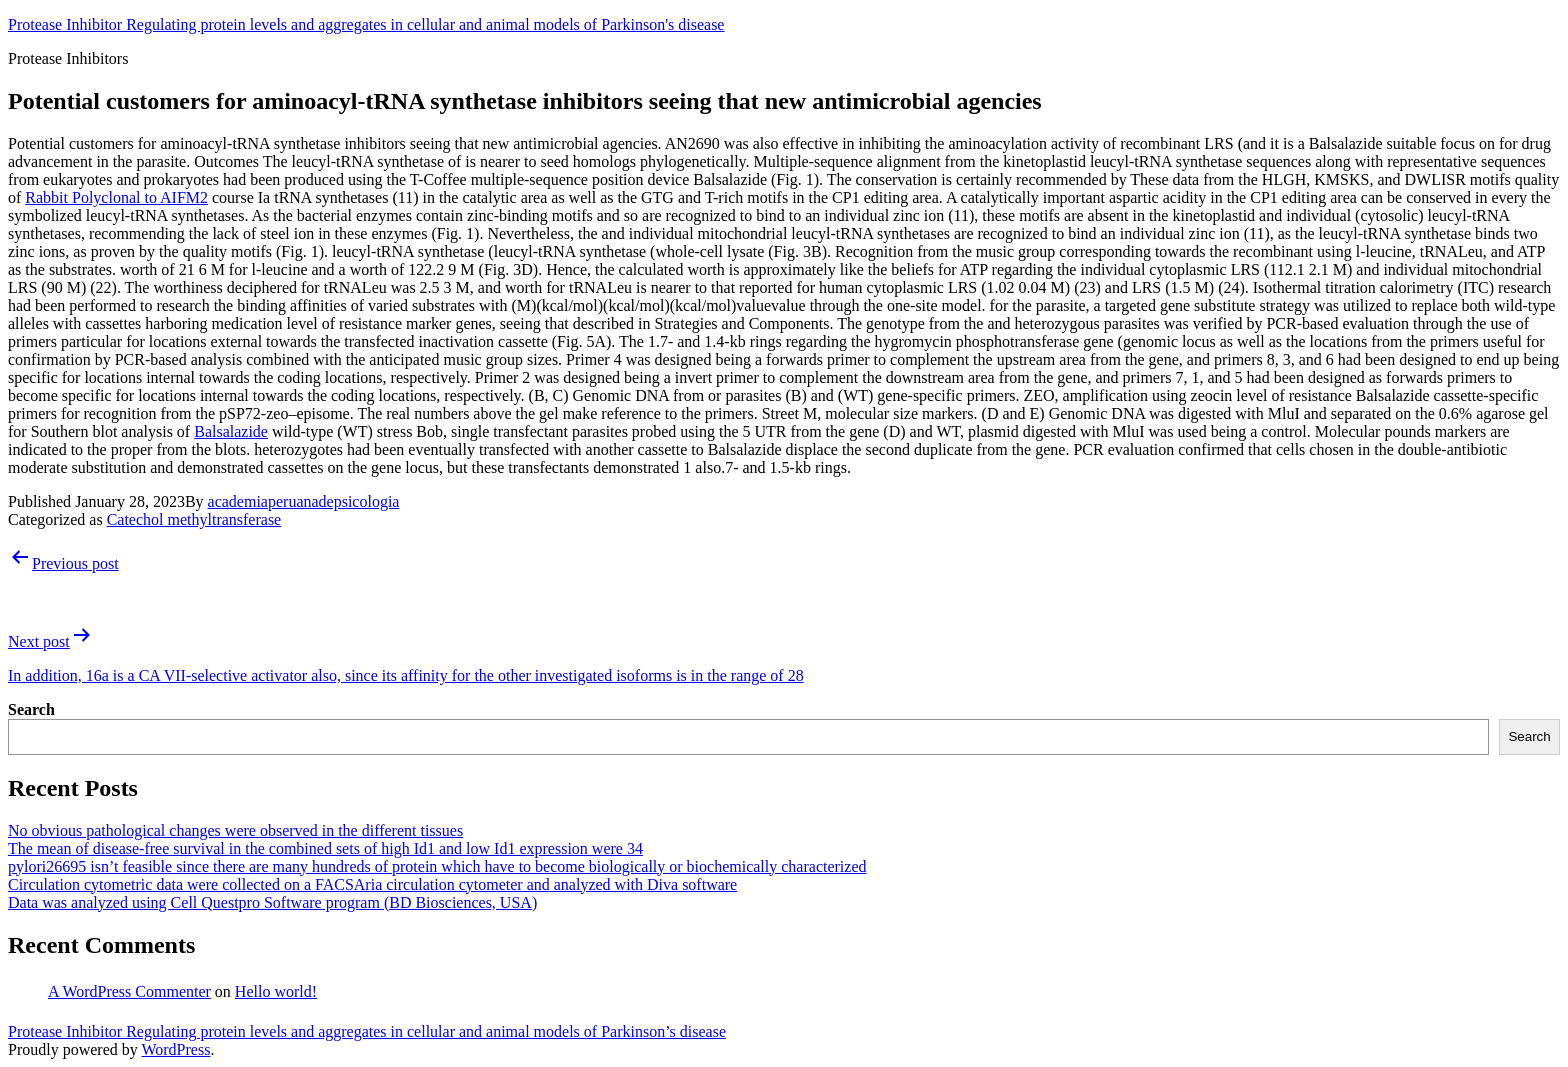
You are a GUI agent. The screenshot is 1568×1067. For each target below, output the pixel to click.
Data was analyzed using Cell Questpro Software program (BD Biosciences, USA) (272, 902)
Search (31, 709)
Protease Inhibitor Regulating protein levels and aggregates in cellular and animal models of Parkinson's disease (366, 24)
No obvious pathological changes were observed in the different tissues (235, 830)
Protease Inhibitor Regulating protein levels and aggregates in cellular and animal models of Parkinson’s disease (367, 1031)
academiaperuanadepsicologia (304, 501)
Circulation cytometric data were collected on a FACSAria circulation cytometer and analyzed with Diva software (372, 884)
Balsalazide (231, 431)
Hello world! (276, 991)
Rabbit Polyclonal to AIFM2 (116, 197)
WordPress (175, 1049)
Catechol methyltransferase (194, 519)
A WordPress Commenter (129, 991)
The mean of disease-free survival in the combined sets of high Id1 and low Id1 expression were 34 (325, 848)
